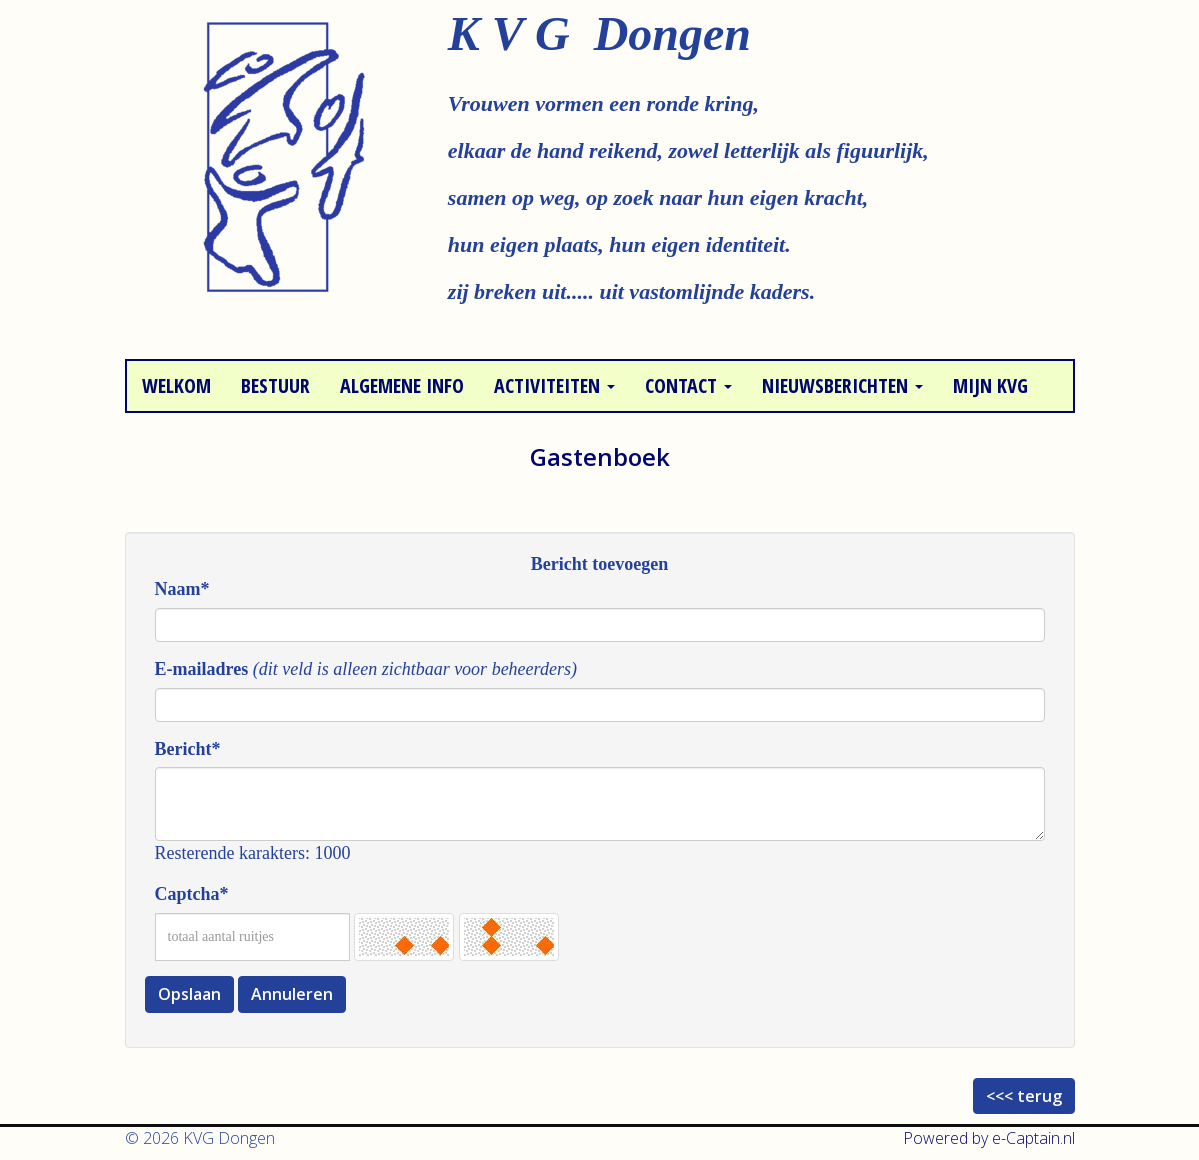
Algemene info (402, 385)
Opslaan (189, 994)
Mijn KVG (990, 385)
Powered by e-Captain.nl (989, 1138)
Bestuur (275, 385)
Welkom (176, 385)
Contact (688, 385)
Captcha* (192, 894)
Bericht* (188, 749)
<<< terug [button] (1024, 1096)
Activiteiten (554, 385)
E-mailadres (202, 669)
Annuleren (292, 994)
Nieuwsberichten (842, 385)
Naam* (182, 589)
